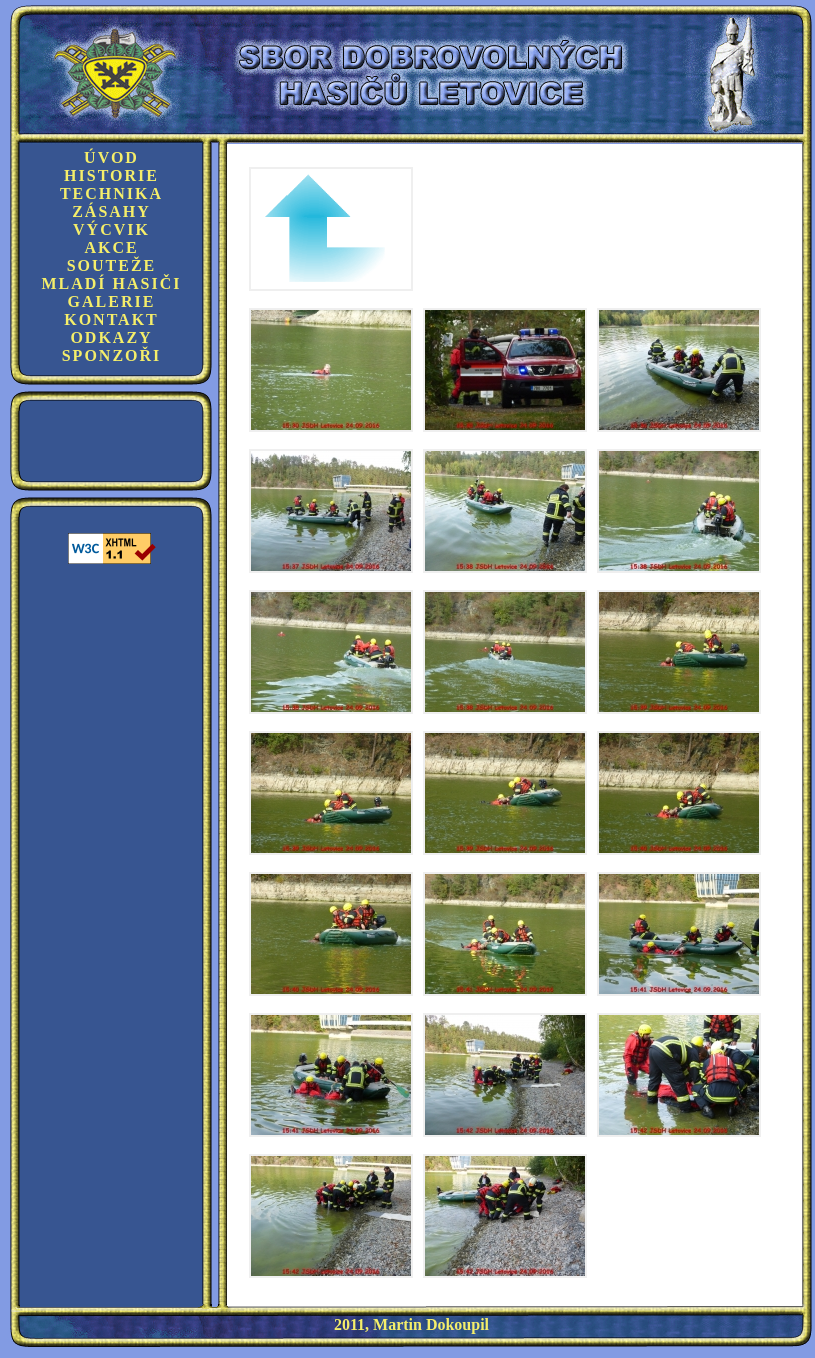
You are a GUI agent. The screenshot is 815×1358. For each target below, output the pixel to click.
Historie (111, 175)
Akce (111, 247)
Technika (111, 193)
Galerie (112, 301)
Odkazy (111, 337)
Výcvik (111, 229)
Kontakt (111, 319)
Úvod (111, 157)
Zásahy (111, 211)
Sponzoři (112, 355)
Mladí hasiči (111, 283)
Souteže (112, 265)
